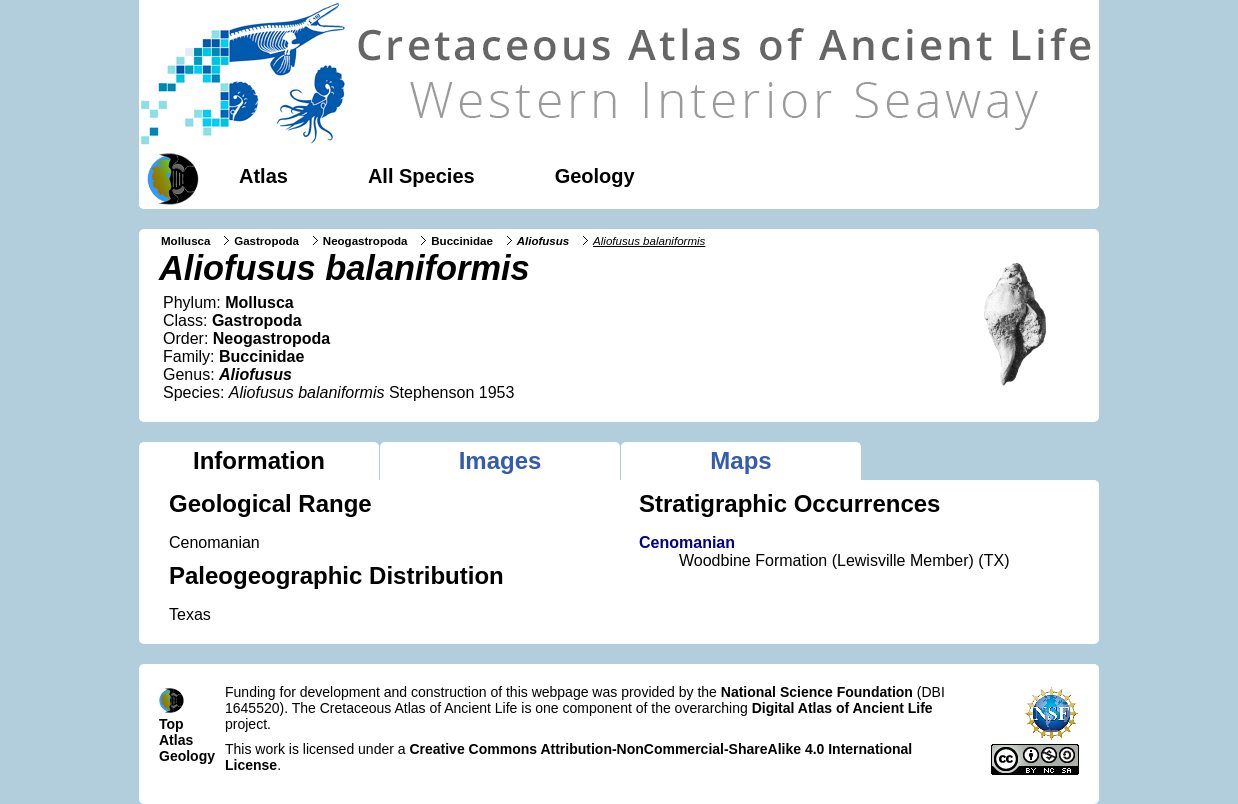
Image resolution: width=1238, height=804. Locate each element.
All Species (421, 176)
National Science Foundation (817, 692)
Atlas (263, 176)
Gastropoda (266, 241)
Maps (740, 460)
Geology (595, 176)
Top (171, 724)
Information (259, 460)
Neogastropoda (365, 241)
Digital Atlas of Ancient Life (842, 708)
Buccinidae (462, 241)
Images (500, 460)
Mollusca (185, 241)
